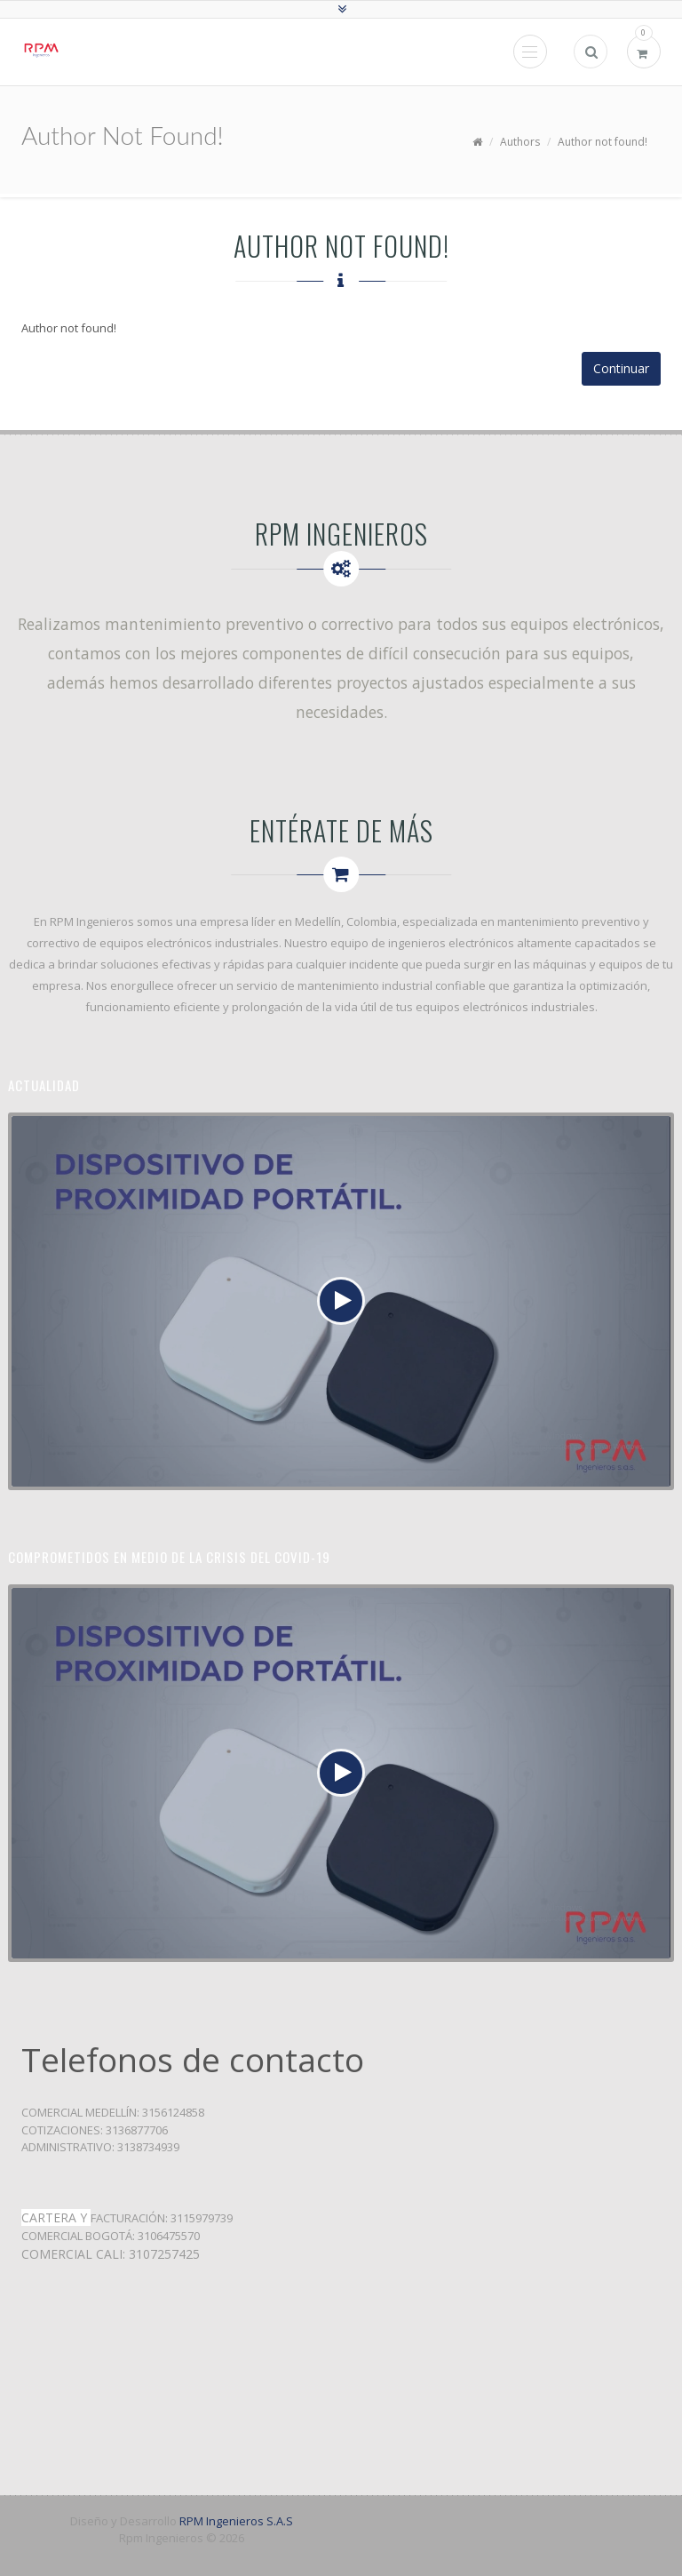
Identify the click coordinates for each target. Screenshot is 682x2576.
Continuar (621, 368)
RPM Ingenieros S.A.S (236, 2521)
